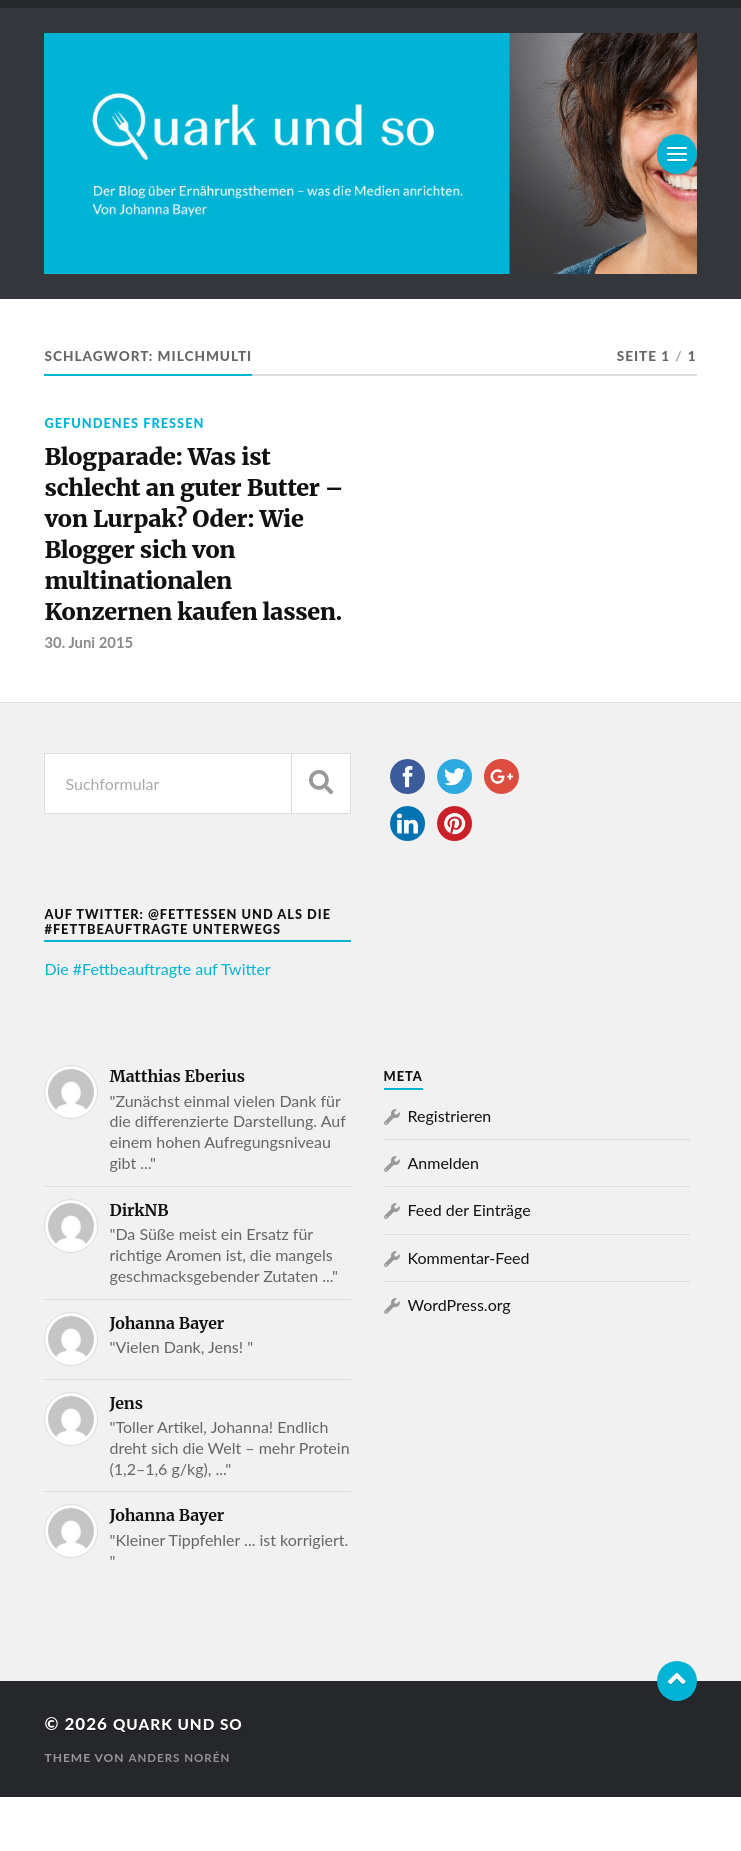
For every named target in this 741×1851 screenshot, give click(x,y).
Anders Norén (181, 1811)
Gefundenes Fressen (124, 423)
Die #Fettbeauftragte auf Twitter (157, 1023)
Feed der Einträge (469, 1264)
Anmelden (443, 1216)
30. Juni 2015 (89, 697)
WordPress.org (459, 1359)
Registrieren (450, 1169)
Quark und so (184, 1778)
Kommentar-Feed (469, 1311)
